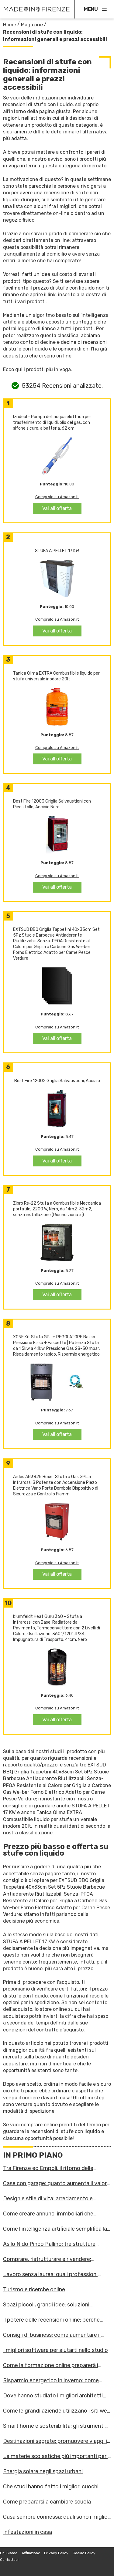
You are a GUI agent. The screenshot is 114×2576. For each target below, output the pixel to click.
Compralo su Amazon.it (57, 497)
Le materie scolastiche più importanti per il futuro (56, 2456)
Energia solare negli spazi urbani (43, 2471)
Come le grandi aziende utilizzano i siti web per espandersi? (56, 2411)
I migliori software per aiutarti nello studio (55, 2350)
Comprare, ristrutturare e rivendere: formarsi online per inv (47, 2259)
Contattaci (9, 2560)
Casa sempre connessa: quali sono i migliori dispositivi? (57, 2517)
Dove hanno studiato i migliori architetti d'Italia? (53, 2396)
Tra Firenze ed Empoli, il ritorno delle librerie (48, 2168)
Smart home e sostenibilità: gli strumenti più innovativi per (54, 2426)
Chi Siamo (8, 2553)
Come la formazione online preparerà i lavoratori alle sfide (50, 2365)
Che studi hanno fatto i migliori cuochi (50, 2487)
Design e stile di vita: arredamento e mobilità (48, 2198)
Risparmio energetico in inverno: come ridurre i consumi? (51, 2380)
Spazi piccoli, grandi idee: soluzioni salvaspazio (46, 2305)
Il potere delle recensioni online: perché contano (51, 2320)
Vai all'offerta (57, 508)
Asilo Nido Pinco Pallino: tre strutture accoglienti (49, 2244)
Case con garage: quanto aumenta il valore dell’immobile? (56, 2183)
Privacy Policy (56, 2553)
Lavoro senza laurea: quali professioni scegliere (50, 2274)
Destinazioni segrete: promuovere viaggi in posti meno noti (56, 2441)
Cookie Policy (84, 2553)
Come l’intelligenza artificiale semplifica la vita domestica (55, 2229)
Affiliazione (31, 2553)
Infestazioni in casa (27, 2532)
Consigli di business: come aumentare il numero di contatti (52, 2335)
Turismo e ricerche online (34, 2289)
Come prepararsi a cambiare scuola (47, 2502)
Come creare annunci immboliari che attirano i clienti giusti (48, 2214)
